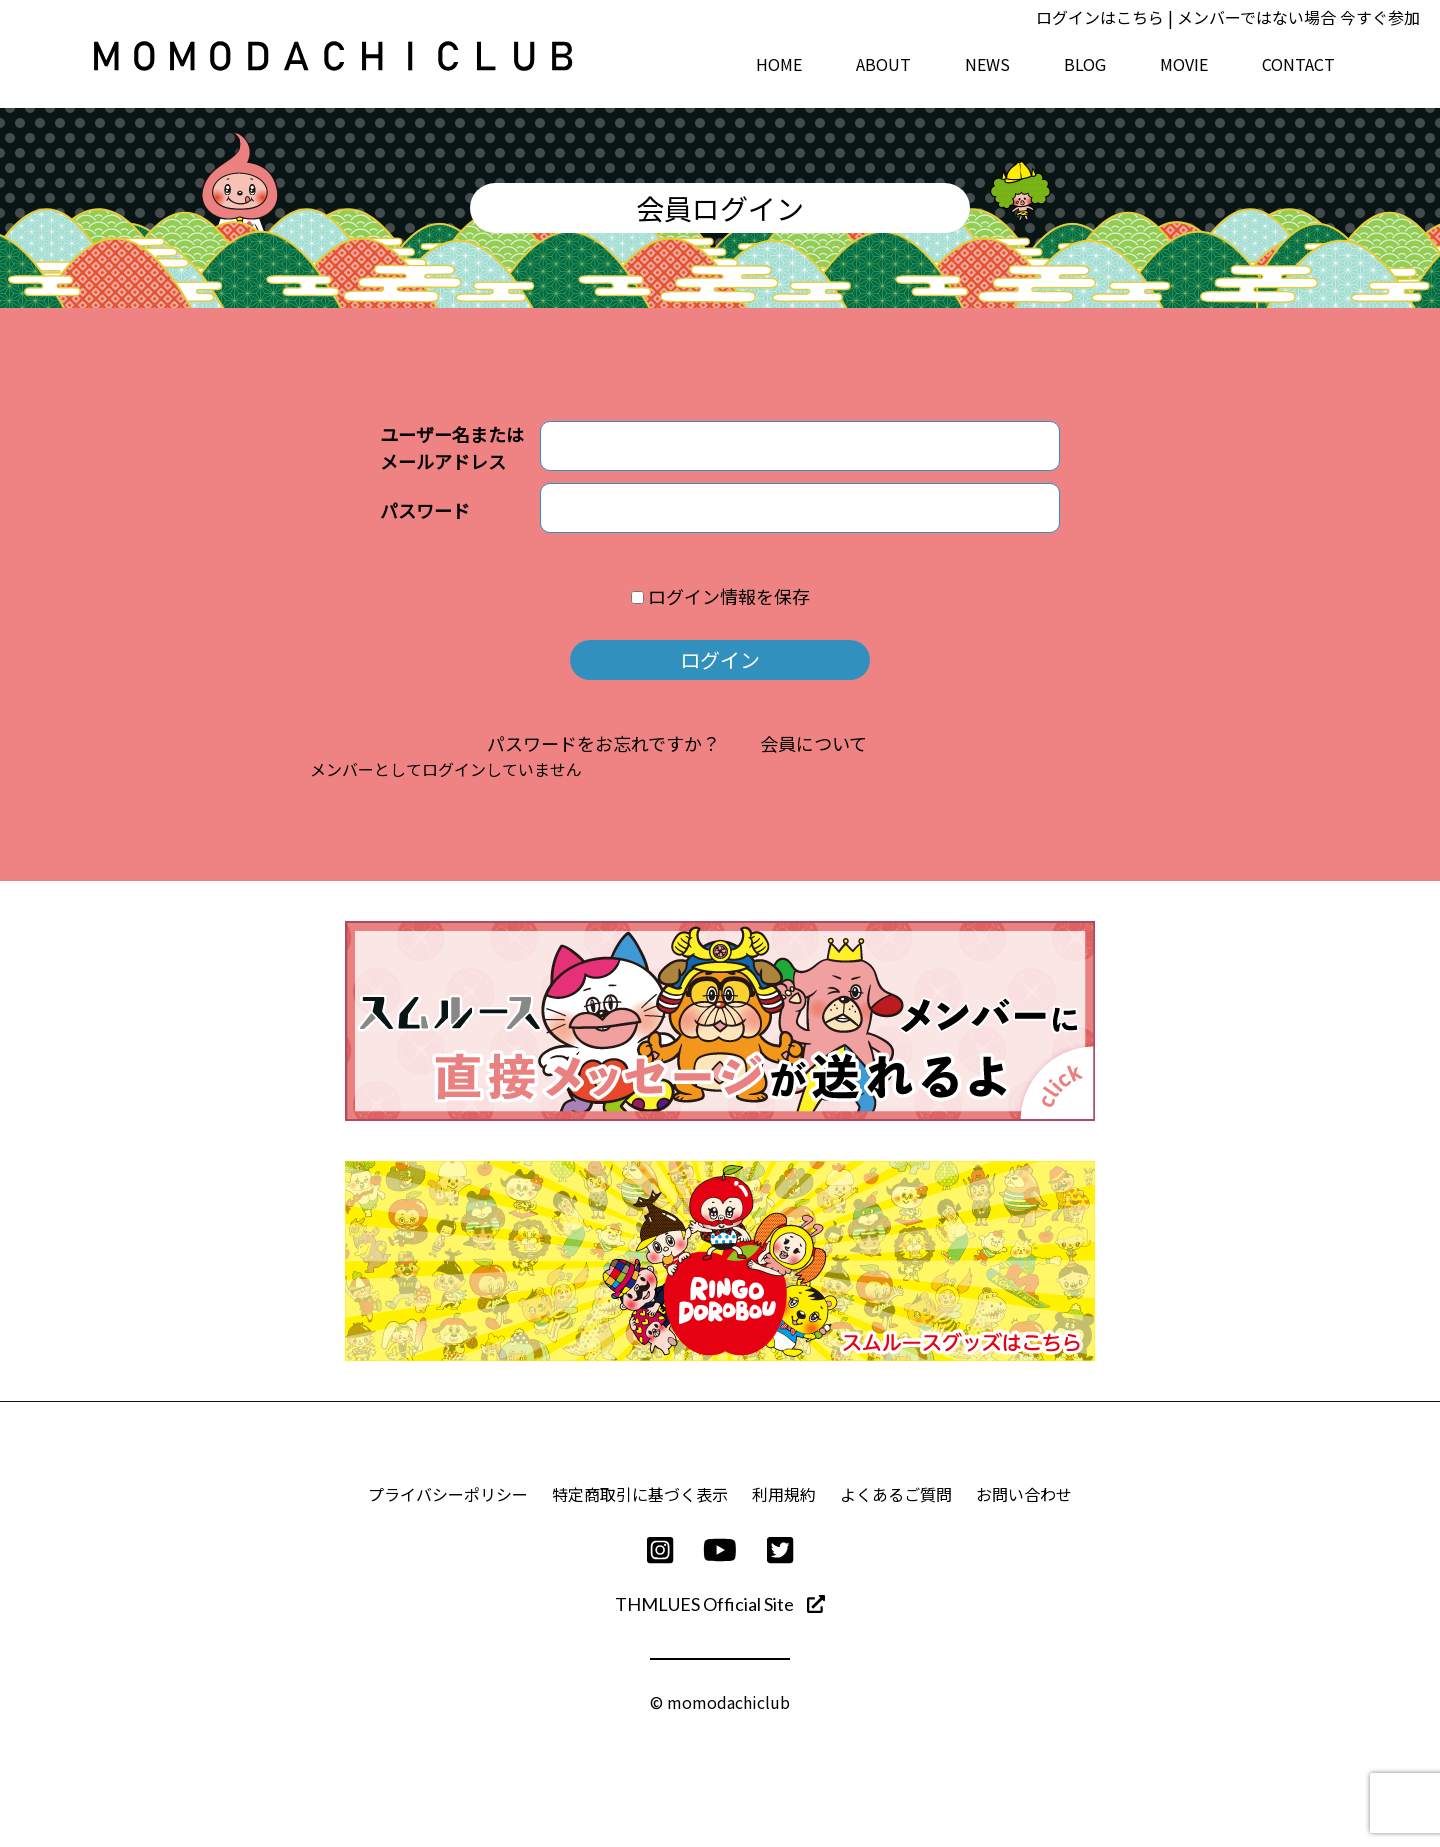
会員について (813, 743)
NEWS (987, 64)
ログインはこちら (1100, 17)
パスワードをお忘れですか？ (603, 743)
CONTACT (1298, 64)
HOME (779, 64)
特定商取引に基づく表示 (640, 1494)
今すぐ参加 (1380, 17)
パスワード (425, 510)
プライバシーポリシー (448, 1494)
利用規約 (784, 1494)
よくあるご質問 (896, 1494)
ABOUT (883, 64)
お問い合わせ (1024, 1494)
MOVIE (1184, 64)
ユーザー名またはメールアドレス (452, 447)
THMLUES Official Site (720, 1604)
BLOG (1085, 64)
